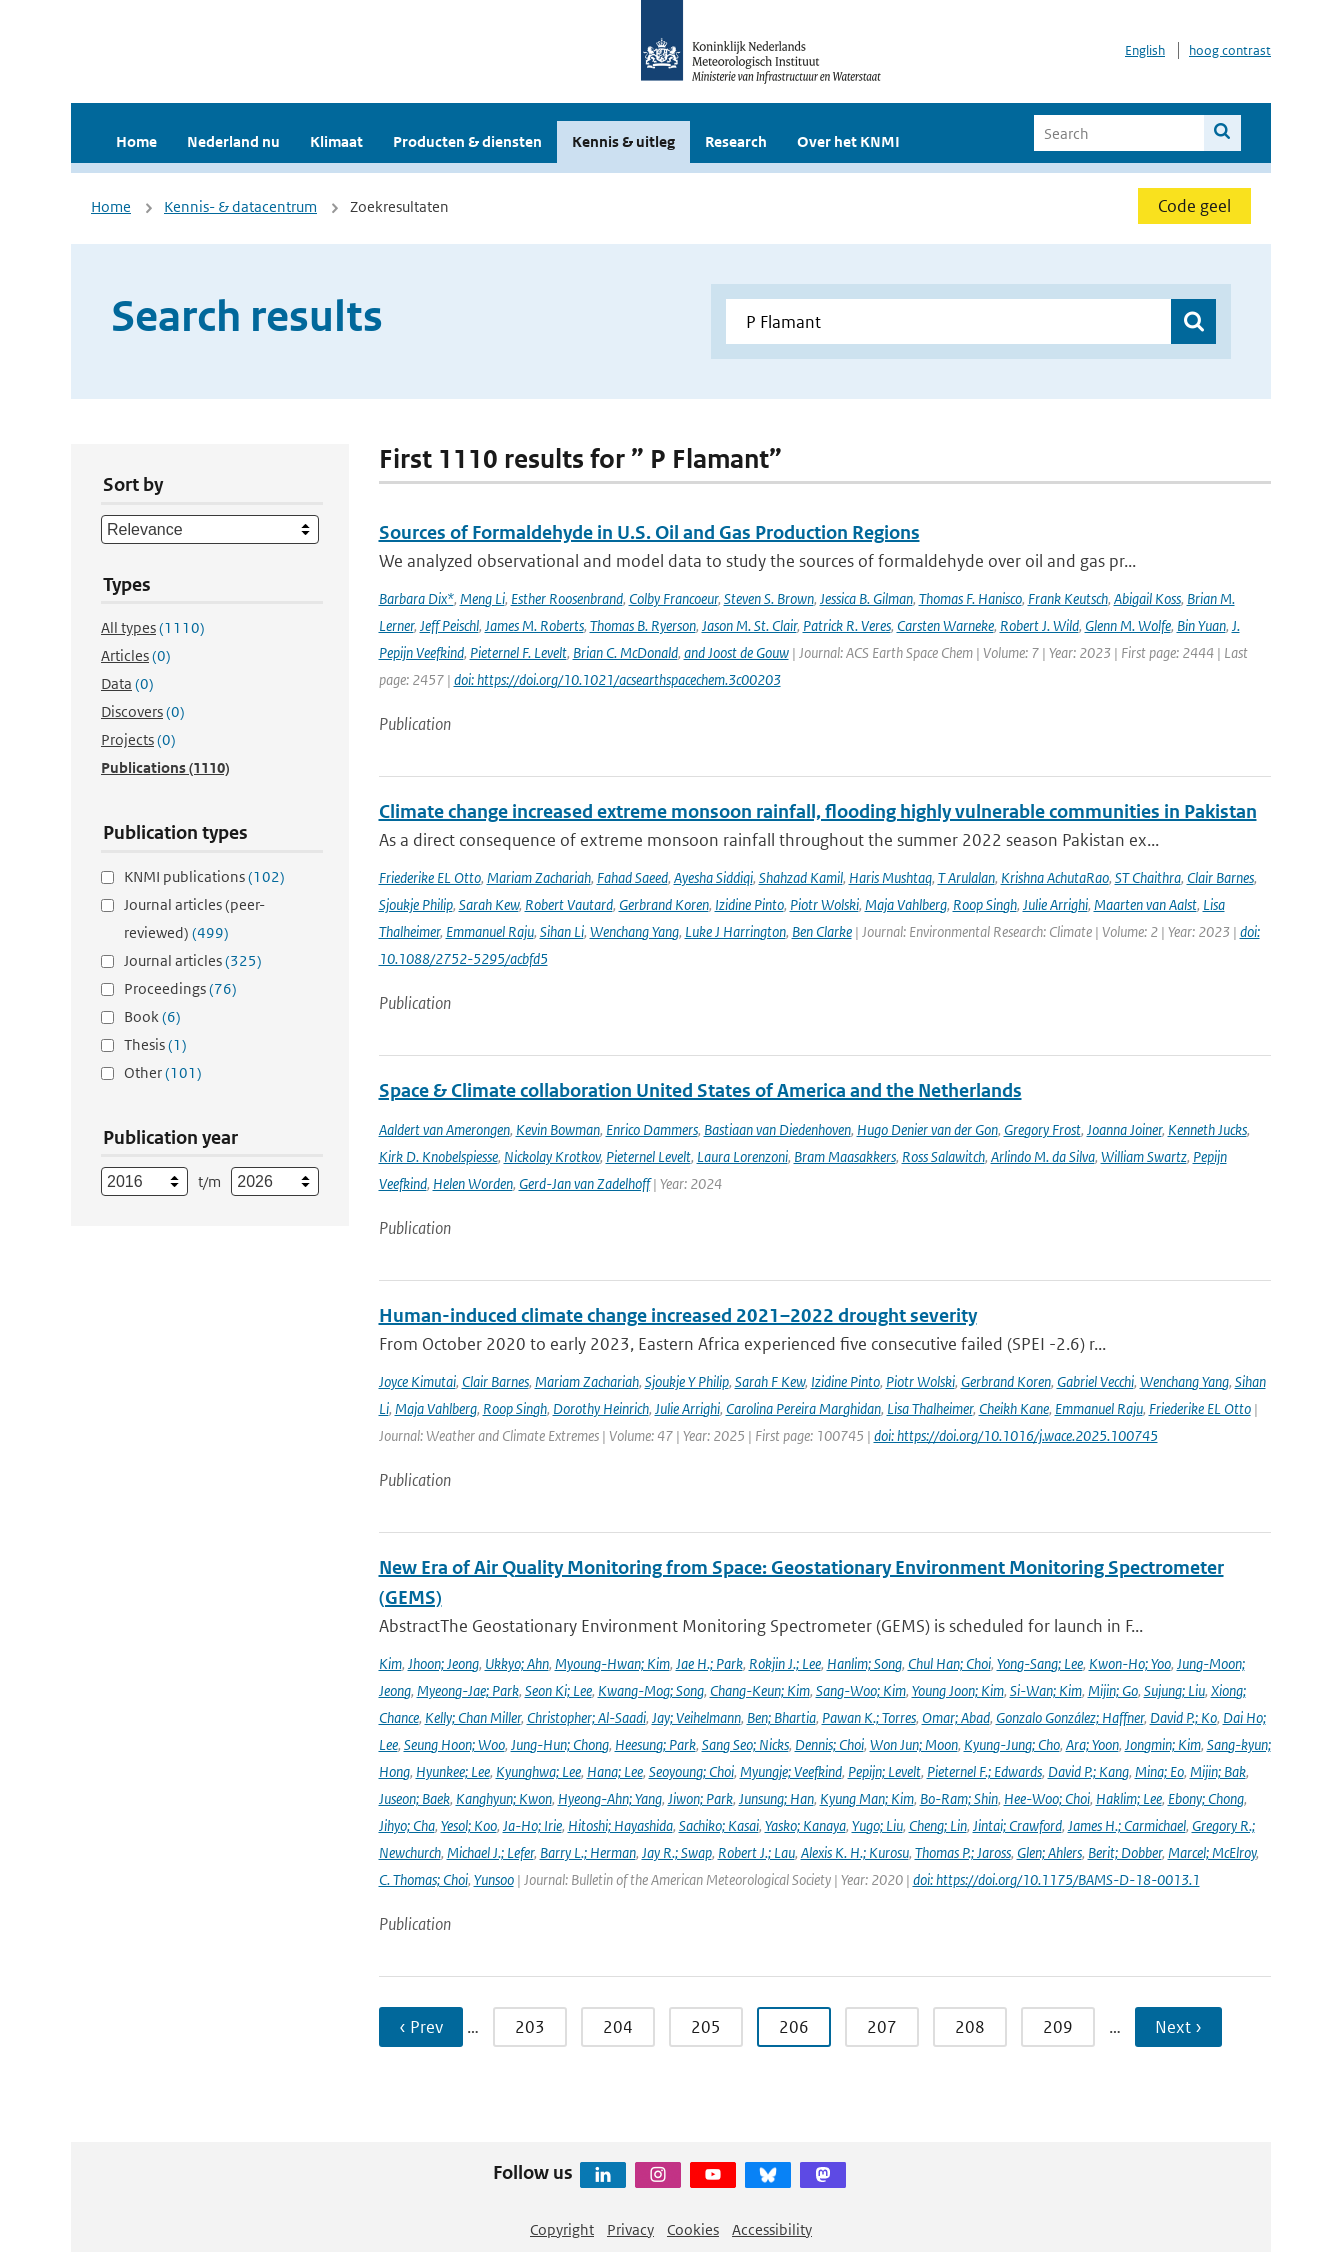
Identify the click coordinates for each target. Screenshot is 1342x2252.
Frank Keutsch (1068, 598)
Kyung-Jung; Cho (1012, 1744)
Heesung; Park (655, 1744)
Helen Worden (473, 1183)
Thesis (155, 1044)
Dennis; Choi (829, 1744)
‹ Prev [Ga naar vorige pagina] (421, 2027)
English (1145, 50)
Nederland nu (233, 141)
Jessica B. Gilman (866, 598)
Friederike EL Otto (430, 877)
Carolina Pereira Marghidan (803, 1408)
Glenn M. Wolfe (1128, 625)
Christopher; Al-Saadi (586, 1717)
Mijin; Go (1113, 1690)
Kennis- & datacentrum (240, 206)
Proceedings (180, 988)
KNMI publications (204, 876)
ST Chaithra (1148, 877)
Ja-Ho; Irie (532, 1825)
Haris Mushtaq (890, 877)
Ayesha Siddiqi (713, 877)
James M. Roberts (534, 625)
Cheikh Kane (1014, 1408)
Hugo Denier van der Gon (927, 1129)
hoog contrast (1230, 50)
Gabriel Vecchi (1095, 1381)
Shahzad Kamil (801, 877)
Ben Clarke (822, 931)
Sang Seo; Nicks (745, 1744)
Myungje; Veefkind (791, 1771)
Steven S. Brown (769, 598)
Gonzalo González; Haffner (1070, 1717)
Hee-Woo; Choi (1047, 1798)
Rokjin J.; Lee (785, 1663)
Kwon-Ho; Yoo (1130, 1663)
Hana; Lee (615, 1771)
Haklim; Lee (1129, 1798)
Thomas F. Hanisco (970, 598)
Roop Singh (985, 904)
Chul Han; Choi (949, 1663)
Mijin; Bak (1218, 1771)
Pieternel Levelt (648, 1156)
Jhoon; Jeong (443, 1663)
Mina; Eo (1159, 1771)
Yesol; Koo (469, 1825)
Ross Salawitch (943, 1156)
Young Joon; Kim (958, 1690)
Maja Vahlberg (906, 904)
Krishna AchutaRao (1055, 877)
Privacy (630, 2229)
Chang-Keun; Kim (760, 1690)
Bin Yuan (1201, 625)
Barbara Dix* (416, 598)
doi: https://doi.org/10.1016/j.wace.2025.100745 (1016, 1435)
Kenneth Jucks (1207, 1129)
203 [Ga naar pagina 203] (530, 2027)
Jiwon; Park (700, 1798)
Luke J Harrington (735, 931)
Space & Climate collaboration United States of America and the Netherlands (700, 1090)
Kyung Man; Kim (867, 1798)
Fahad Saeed (632, 877)
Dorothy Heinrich (601, 1408)
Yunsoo (494, 1879)
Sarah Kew (489, 904)
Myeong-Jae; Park (468, 1690)
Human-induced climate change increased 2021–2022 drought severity (678, 1315)
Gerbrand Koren (664, 904)
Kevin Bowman (558, 1129)
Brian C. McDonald (625, 652)
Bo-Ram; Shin (959, 1798)
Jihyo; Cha (407, 1825)
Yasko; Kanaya (805, 1825)
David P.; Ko (1183, 1717)
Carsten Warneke (945, 625)
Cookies (693, 2229)
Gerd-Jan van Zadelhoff (584, 1183)
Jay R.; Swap (677, 1852)
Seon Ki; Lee (558, 1690)
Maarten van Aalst (1145, 904)
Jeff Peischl (449, 625)
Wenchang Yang (634, 931)
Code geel (1194, 206)
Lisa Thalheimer (930, 1408)
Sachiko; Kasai (719, 1825)
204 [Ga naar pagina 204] (618, 2027)
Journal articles (193, 960)
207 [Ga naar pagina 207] (882, 2027)
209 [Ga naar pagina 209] (1058, 2027)
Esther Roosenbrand (567, 598)
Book (152, 1016)
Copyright (562, 2229)
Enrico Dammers (652, 1129)
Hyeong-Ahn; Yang (610, 1798)
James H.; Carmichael (1127, 1825)
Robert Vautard (569, 904)
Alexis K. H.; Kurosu (855, 1852)
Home (136, 141)
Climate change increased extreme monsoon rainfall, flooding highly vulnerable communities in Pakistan (818, 811)
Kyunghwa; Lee (538, 1771)
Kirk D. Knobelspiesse (438, 1156)
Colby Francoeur (673, 598)
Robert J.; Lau (756, 1852)
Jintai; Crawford (1017, 1825)
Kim (390, 1663)
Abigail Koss (1147, 598)
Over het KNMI (848, 141)
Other (163, 1072)
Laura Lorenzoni (742, 1156)
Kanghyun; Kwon (504, 1798)
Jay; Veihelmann (696, 1717)
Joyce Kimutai (417, 1381)
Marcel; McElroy (1212, 1852)
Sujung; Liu (1174, 1690)
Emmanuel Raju (490, 931)
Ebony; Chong (1206, 1798)
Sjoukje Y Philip (687, 1381)
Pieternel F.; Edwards (984, 1771)
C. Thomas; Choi (423, 1879)
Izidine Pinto (749, 904)
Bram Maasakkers (845, 1156)
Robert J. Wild (1039, 625)
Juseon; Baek (414, 1798)
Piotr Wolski (824, 904)
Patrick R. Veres (847, 625)
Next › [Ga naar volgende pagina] (1178, 2027)
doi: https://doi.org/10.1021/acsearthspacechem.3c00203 (617, 679)
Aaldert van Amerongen (444, 1129)
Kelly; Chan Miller (473, 1717)
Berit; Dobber (1125, 1852)
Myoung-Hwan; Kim (612, 1663)
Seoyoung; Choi (691, 1771)
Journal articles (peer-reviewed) (194, 918)
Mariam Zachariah (539, 877)
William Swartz (1144, 1156)
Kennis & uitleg (623, 141)
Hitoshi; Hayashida (620, 1825)
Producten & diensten (467, 141)
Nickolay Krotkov (552, 1156)
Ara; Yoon (1092, 1744)
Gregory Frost (1042, 1129)
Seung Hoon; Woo (454, 1744)
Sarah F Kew (770, 1381)
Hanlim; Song (864, 1663)
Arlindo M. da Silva (1043, 1156)
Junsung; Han (776, 1798)
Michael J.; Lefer (490, 1852)
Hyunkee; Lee (453, 1771)
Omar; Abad (956, 1717)
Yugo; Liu (877, 1825)
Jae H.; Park (709, 1663)
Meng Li (482, 598)
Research (736, 141)
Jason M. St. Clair (749, 625)
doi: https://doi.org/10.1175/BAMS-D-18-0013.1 (1056, 1879)
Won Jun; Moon (914, 1744)
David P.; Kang (1088, 1771)
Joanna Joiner (1124, 1129)
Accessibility (772, 2229)
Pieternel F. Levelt (518, 652)
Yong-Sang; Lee (1040, 1663)
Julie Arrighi (1055, 904)
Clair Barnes (1220, 877)
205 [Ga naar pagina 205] (706, 2027)
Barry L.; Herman (588, 1852)
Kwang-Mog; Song (651, 1690)
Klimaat (336, 141)
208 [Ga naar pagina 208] (970, 2027)
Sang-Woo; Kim (861, 1690)
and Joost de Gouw (736, 652)
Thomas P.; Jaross (963, 1852)
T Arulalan (966, 877)
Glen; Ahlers (1049, 1852)
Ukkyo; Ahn (517, 1663)
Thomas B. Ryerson (643, 625)
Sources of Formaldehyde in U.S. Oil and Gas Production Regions (649, 532)
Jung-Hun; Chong (560, 1744)
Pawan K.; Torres (869, 1717)
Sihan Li (562, 931)
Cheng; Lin (938, 1825)
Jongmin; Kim (1163, 1744)
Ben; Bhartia (781, 1717)
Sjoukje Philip (416, 904)
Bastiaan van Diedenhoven (777, 1129)
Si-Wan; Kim (1046, 1690)
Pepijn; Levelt (884, 1771)
